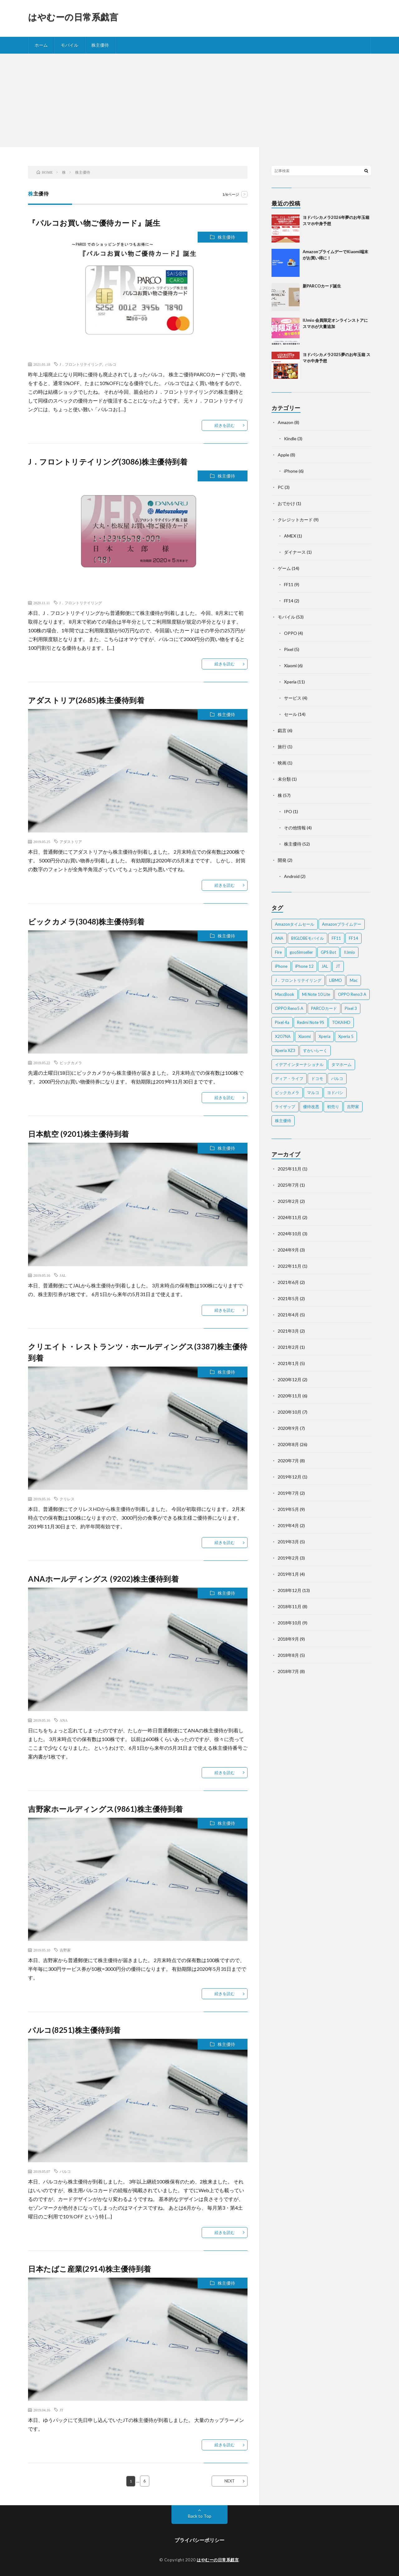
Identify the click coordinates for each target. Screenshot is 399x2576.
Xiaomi (290, 665)
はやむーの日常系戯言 (73, 16)
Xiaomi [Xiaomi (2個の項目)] (304, 1036)
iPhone (291, 471)
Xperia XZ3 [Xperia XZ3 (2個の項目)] (285, 1050)
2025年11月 (289, 1168)
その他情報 (295, 827)
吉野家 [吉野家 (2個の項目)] (353, 1106)
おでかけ (286, 503)
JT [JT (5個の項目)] (338, 966)
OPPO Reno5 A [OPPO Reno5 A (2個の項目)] (289, 1008)
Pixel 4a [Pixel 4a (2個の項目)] (282, 1022)
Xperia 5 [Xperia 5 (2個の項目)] (345, 1036)
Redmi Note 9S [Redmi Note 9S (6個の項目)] (310, 1022)
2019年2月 (288, 1558)
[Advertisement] (199, 100)
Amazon (285, 422)
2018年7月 (288, 1671)
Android (292, 876)
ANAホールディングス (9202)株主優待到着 (103, 1578)
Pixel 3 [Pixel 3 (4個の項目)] (351, 1008)
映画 (282, 762)
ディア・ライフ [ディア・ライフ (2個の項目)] (289, 1078)
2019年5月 (288, 1509)
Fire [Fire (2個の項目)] (278, 952)
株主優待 (100, 45)
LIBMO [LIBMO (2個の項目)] (335, 980)
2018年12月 (289, 1590)
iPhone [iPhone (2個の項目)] (281, 966)
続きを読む (224, 425)
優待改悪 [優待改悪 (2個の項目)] (311, 1106)
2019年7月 (288, 1493)
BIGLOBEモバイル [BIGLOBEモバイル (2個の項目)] (307, 938)
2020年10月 (289, 1412)
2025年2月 (288, 1201)
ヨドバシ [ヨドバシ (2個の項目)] (335, 1092)
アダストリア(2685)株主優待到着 (86, 700)
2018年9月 (288, 1639)
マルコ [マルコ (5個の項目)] (313, 1092)
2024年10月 (289, 1233)
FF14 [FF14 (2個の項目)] (353, 938)
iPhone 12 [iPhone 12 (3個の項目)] (304, 966)
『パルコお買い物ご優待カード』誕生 (94, 222)
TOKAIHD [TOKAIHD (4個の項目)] (341, 1022)
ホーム (41, 45)
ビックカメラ (71, 1062)
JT (61, 2410)
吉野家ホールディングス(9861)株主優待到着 (105, 1808)
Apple (283, 454)
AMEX (290, 535)
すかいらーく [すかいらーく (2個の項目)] (315, 1050)
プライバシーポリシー (199, 2540)
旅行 (282, 746)
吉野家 (65, 1950)
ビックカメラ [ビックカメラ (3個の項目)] (287, 1092)
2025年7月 (288, 1185)
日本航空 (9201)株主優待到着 (78, 1133)
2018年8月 (288, 1655)
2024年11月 (289, 1217)
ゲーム (284, 568)
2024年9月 (288, 1249)
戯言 (282, 730)
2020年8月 (288, 1444)
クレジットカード (295, 519)
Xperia (290, 681)
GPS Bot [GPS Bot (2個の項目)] (328, 952)
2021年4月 (288, 1314)
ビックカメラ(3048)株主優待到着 (86, 921)
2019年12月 (289, 1476)
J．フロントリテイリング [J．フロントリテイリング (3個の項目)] (298, 980)
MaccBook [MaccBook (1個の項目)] (284, 994)
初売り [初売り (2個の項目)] (333, 1106)
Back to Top (199, 2516)
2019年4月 (288, 1525)
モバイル (69, 45)
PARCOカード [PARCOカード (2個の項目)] (324, 1008)
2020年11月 (289, 1395)
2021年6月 (288, 1282)
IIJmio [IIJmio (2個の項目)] (349, 952)
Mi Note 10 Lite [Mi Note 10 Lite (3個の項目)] (316, 994)
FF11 (288, 584)
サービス (292, 698)
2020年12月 (289, 1379)
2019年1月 (288, 1574)
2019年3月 (288, 1541)
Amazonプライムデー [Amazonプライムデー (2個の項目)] (341, 924)
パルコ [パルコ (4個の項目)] (337, 1078)
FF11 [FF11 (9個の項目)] (336, 938)
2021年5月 (288, 1298)
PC (281, 487)
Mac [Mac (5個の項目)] (354, 980)
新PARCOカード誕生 (322, 285)
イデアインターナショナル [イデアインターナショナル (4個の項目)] (299, 1064)
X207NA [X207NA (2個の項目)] (283, 1036)
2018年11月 (289, 1606)
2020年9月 (288, 1428)
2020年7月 (288, 1460)
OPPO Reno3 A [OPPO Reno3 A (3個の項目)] (352, 994)
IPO (288, 811)
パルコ (110, 364)
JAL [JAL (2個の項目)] (324, 966)
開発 (282, 860)
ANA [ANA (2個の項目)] (279, 938)
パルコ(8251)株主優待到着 (74, 2029)
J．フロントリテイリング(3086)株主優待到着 (107, 461)
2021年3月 (288, 1331)
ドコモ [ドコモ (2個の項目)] (317, 1078)
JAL (63, 1275)
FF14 (288, 600)
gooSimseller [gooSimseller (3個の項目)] (301, 952)
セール (290, 714)
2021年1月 (288, 1363)
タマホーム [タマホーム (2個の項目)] (341, 1064)
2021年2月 (288, 1347)
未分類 (284, 779)
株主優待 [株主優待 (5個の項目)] (283, 1120)
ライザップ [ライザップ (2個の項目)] (285, 1106)
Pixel (288, 649)
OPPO (290, 633)
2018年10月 (289, 1622)
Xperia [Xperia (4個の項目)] (324, 1036)
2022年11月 (289, 1266)
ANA (64, 1720)
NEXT (229, 2480)
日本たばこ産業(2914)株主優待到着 (89, 2268)
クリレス (67, 1499)
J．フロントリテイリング (81, 364)
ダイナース (295, 552)
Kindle (290, 438)
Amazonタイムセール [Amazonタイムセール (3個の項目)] (294, 924)
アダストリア (71, 841)
